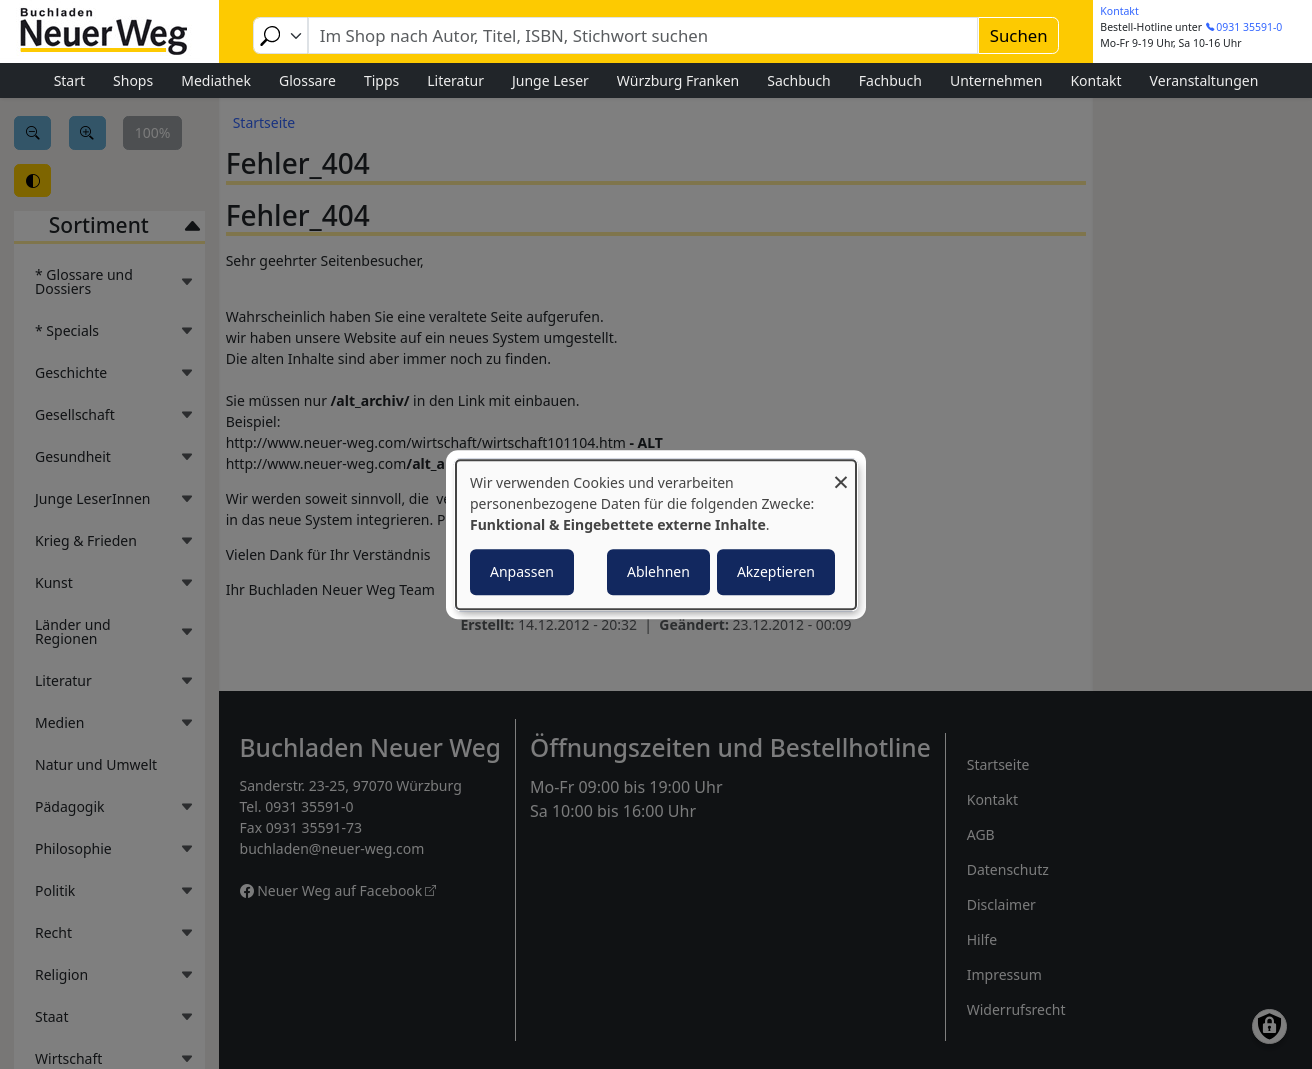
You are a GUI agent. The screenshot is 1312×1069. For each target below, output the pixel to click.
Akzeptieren (776, 571)
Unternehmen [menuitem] (996, 80)
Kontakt (1119, 11)
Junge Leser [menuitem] (550, 80)
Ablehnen (658, 571)
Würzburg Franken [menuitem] (678, 80)
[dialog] (656, 535)
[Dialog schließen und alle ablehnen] (841, 472)
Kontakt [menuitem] (1095, 80)
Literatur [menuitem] (455, 80)
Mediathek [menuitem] (216, 80)
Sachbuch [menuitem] (799, 80)
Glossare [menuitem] (307, 80)
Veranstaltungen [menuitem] (1204, 80)
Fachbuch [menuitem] (890, 80)
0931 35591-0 (1249, 27)
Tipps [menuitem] (381, 80)
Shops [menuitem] (133, 80)
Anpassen (522, 571)
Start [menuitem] (69, 80)
